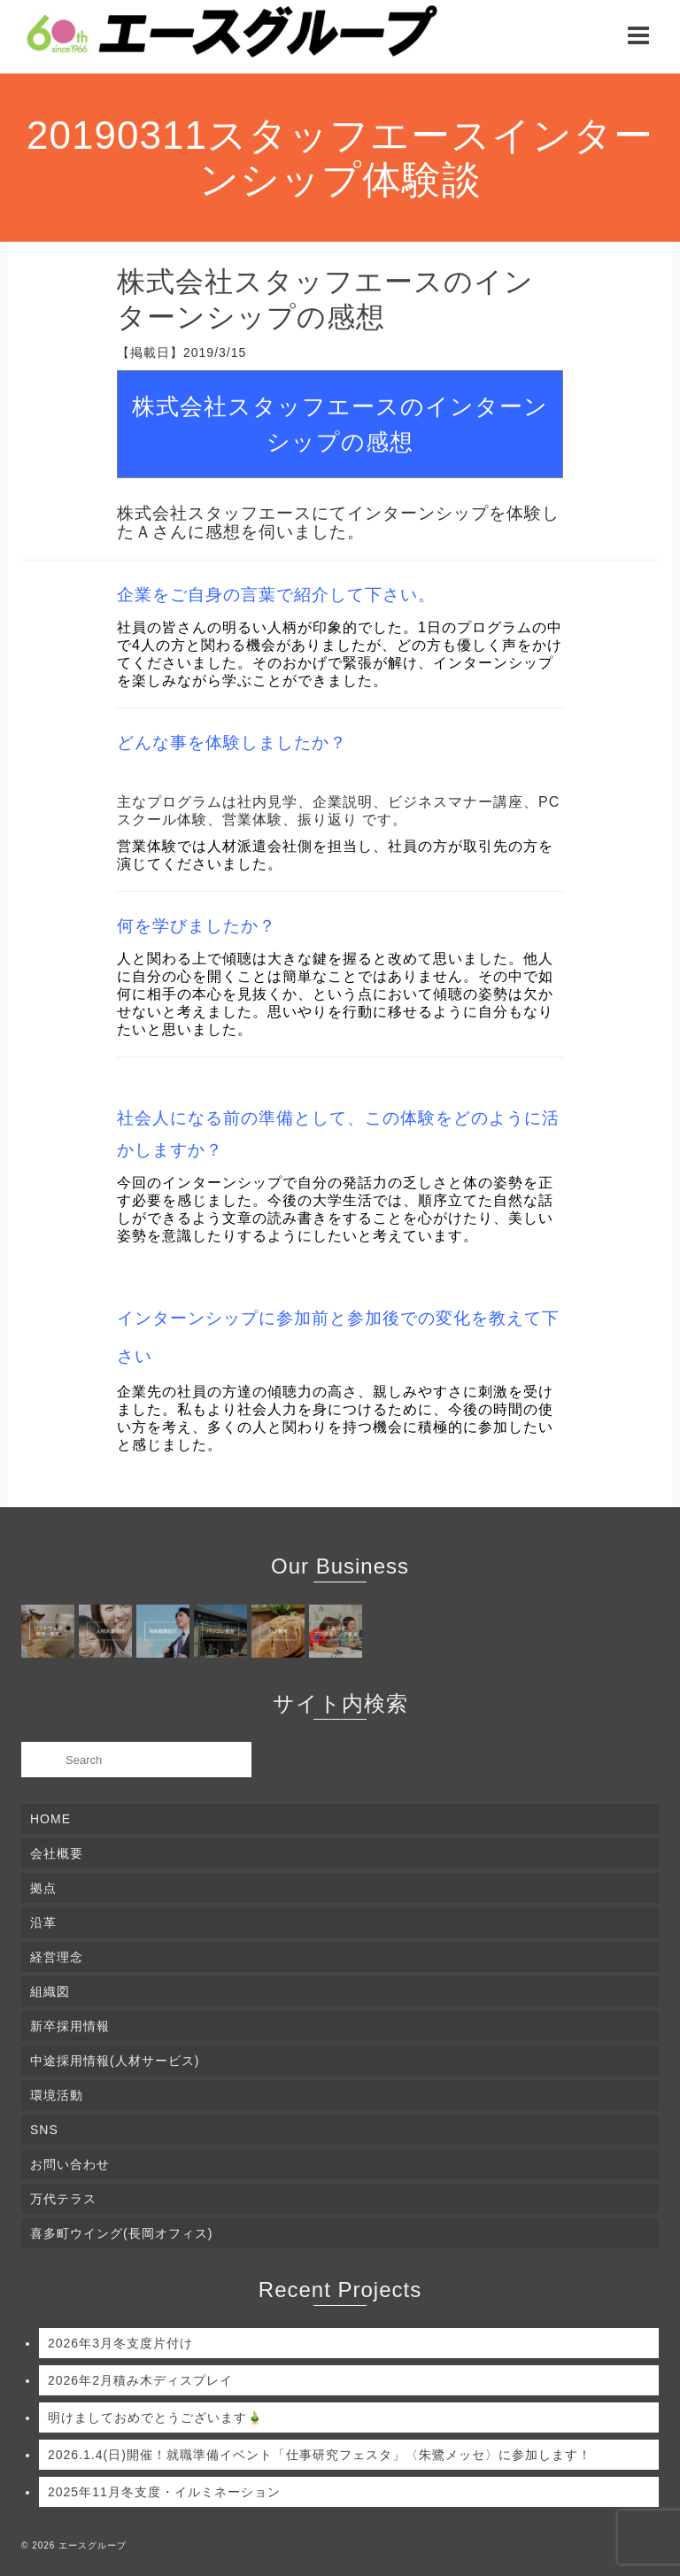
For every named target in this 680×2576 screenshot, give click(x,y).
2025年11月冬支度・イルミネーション (164, 2492)
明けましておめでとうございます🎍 (155, 2417)
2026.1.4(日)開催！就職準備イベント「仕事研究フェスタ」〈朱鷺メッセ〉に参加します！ (319, 2455)
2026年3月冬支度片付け (120, 2343)
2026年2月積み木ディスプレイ (140, 2380)
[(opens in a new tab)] (50, 1631)
